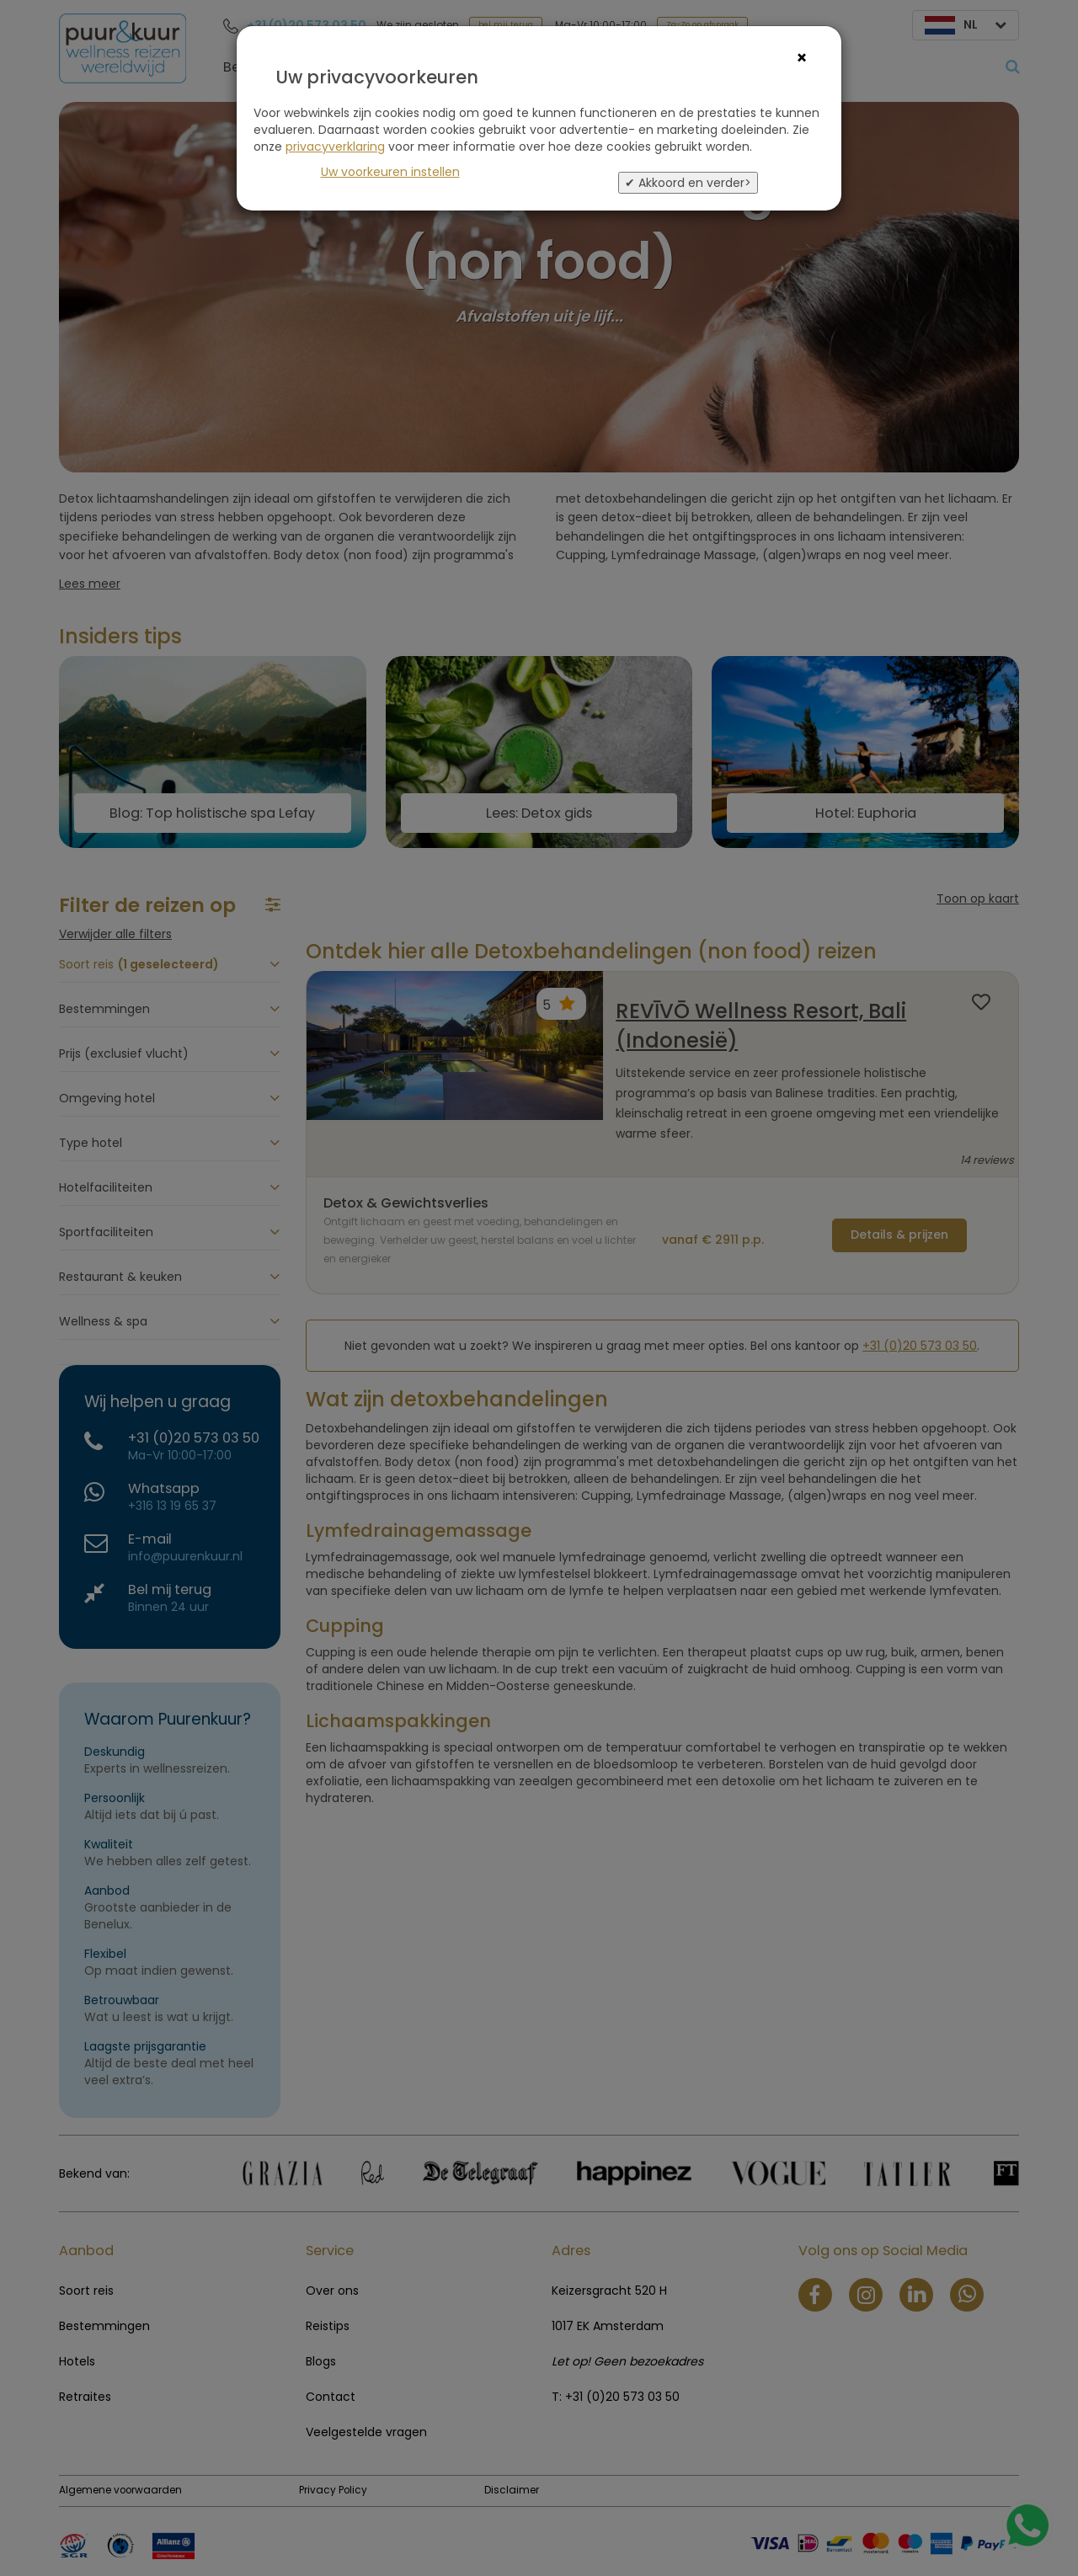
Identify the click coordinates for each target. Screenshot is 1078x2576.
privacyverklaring (335, 146)
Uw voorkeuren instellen (390, 171)
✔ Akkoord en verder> (688, 182)
